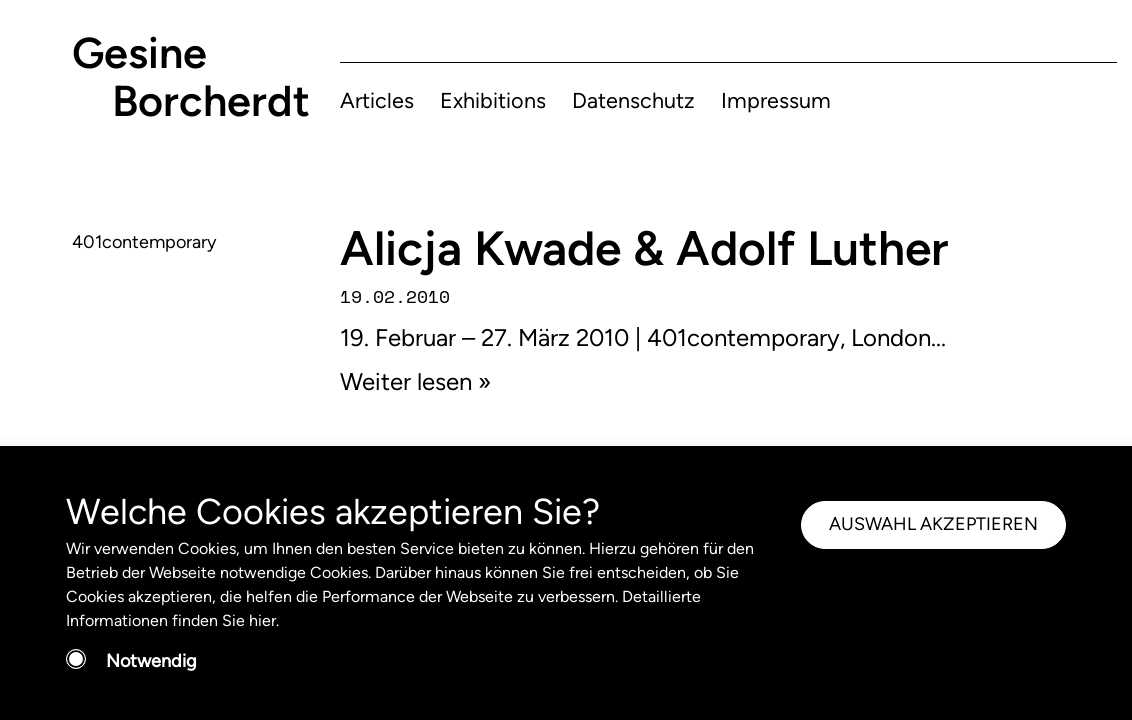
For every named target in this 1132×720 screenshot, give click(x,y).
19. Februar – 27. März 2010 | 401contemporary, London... (643, 337)
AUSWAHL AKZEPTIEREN (933, 524)
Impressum (776, 100)
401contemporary (144, 242)
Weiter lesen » (415, 381)
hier (262, 620)
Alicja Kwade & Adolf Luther (644, 248)
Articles (377, 100)
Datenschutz (633, 100)
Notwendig (151, 661)
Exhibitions (493, 100)
